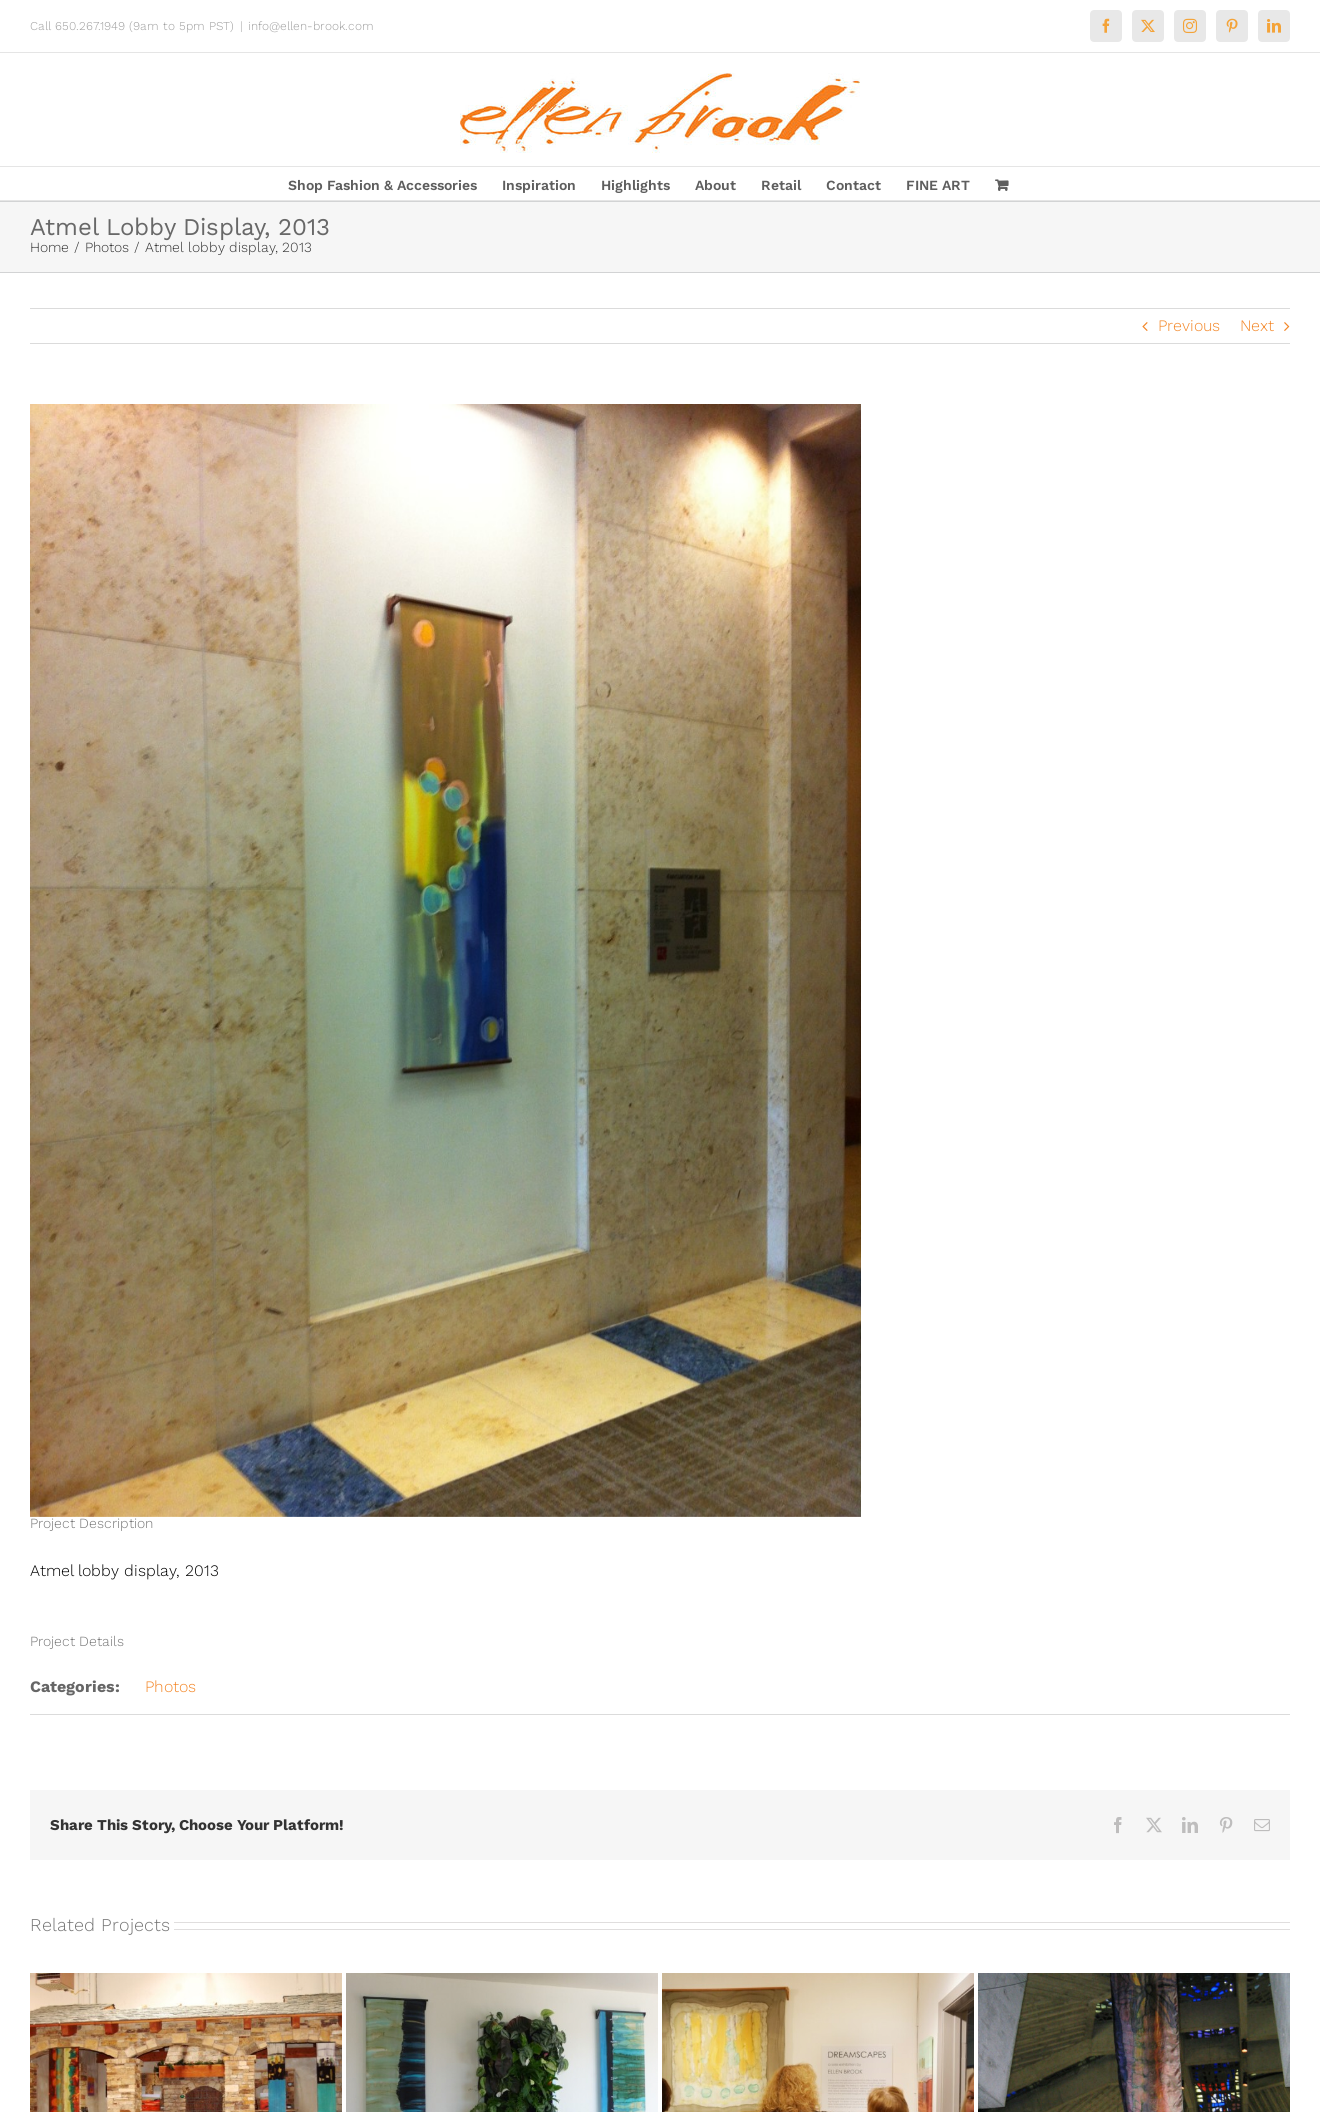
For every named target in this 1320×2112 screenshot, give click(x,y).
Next (1257, 325)
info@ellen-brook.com (311, 26)
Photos (170, 1686)
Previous (1189, 325)
